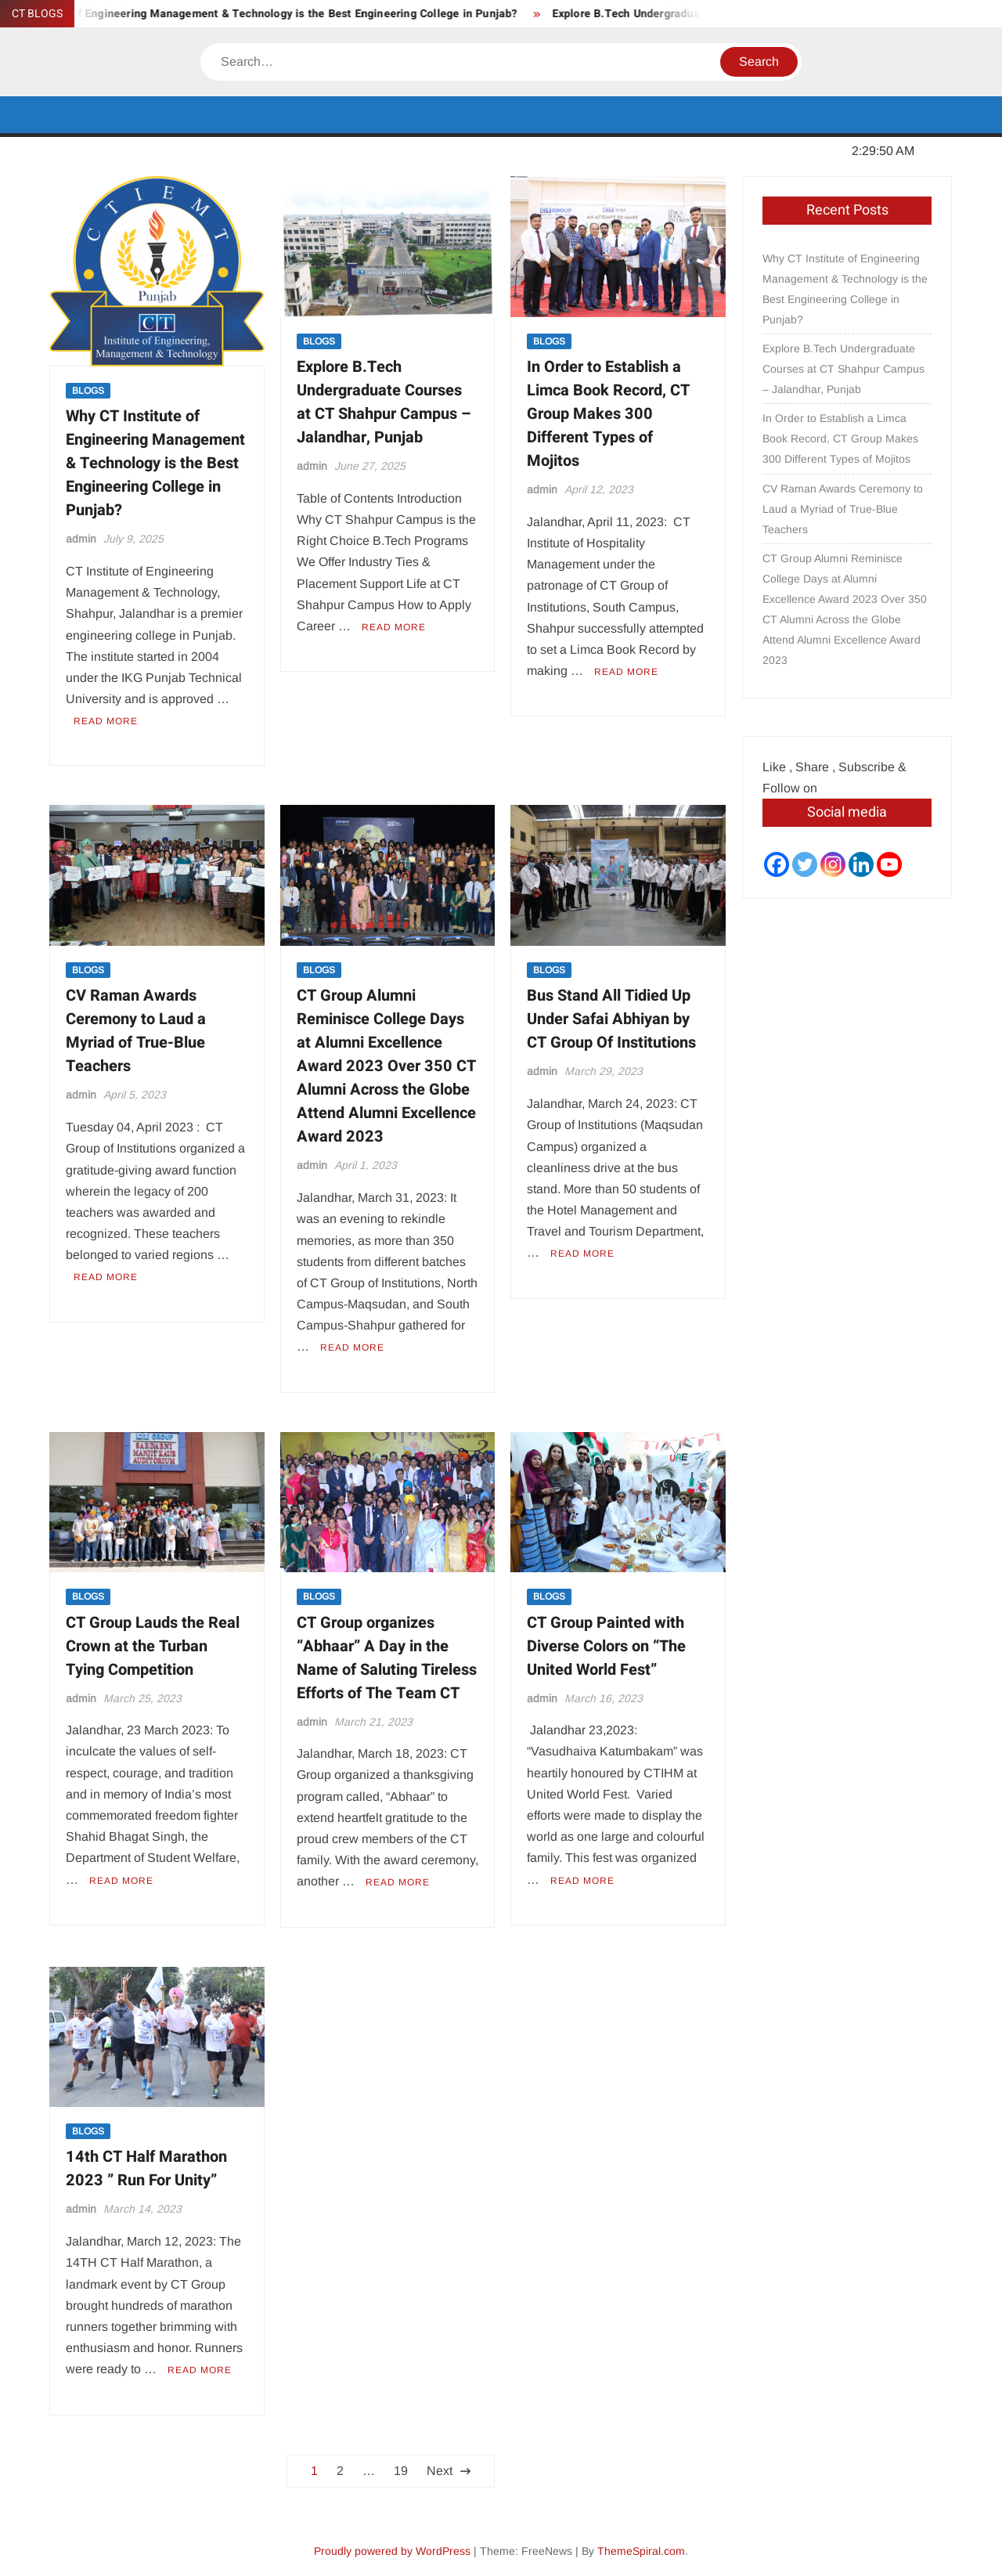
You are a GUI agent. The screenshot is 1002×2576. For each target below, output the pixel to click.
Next (439, 2470)
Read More (106, 721)
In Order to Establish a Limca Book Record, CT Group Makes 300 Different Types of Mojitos (608, 413)
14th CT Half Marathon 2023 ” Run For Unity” (146, 2168)
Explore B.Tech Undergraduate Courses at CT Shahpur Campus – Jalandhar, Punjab (384, 402)
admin (81, 538)
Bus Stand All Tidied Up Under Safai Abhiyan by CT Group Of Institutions (611, 1019)
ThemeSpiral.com (641, 2551)
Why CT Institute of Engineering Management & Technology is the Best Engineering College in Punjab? (155, 463)
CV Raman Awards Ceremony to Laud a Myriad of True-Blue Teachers (136, 1030)
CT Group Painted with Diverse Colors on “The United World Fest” (606, 1646)
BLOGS (88, 390)
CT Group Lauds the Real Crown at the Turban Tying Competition (153, 1646)
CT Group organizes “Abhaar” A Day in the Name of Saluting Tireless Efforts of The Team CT (387, 1658)
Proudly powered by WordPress (392, 2551)
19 (401, 2470)
